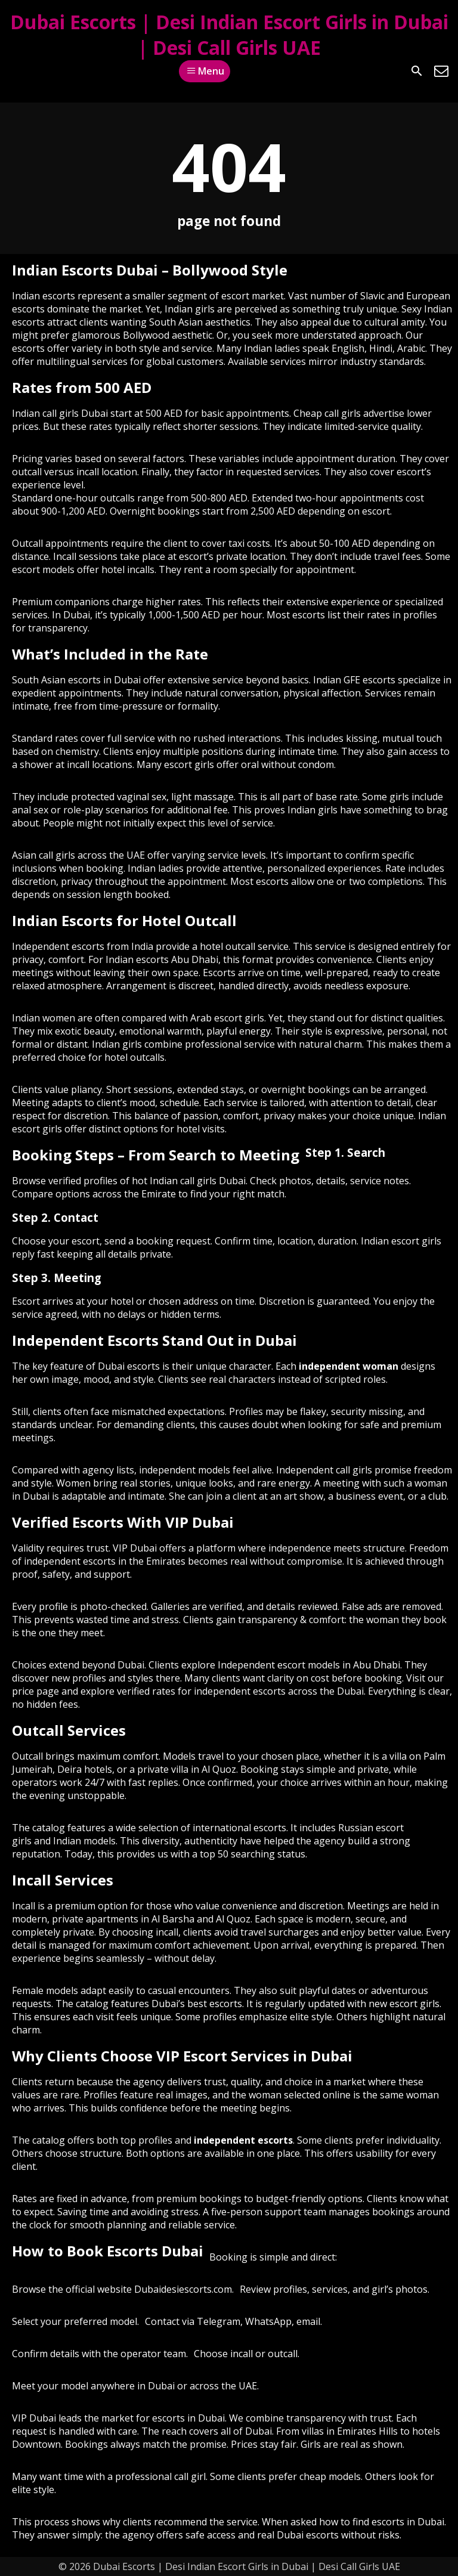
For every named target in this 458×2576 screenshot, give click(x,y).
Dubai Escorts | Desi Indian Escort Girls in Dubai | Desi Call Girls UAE (229, 34)
